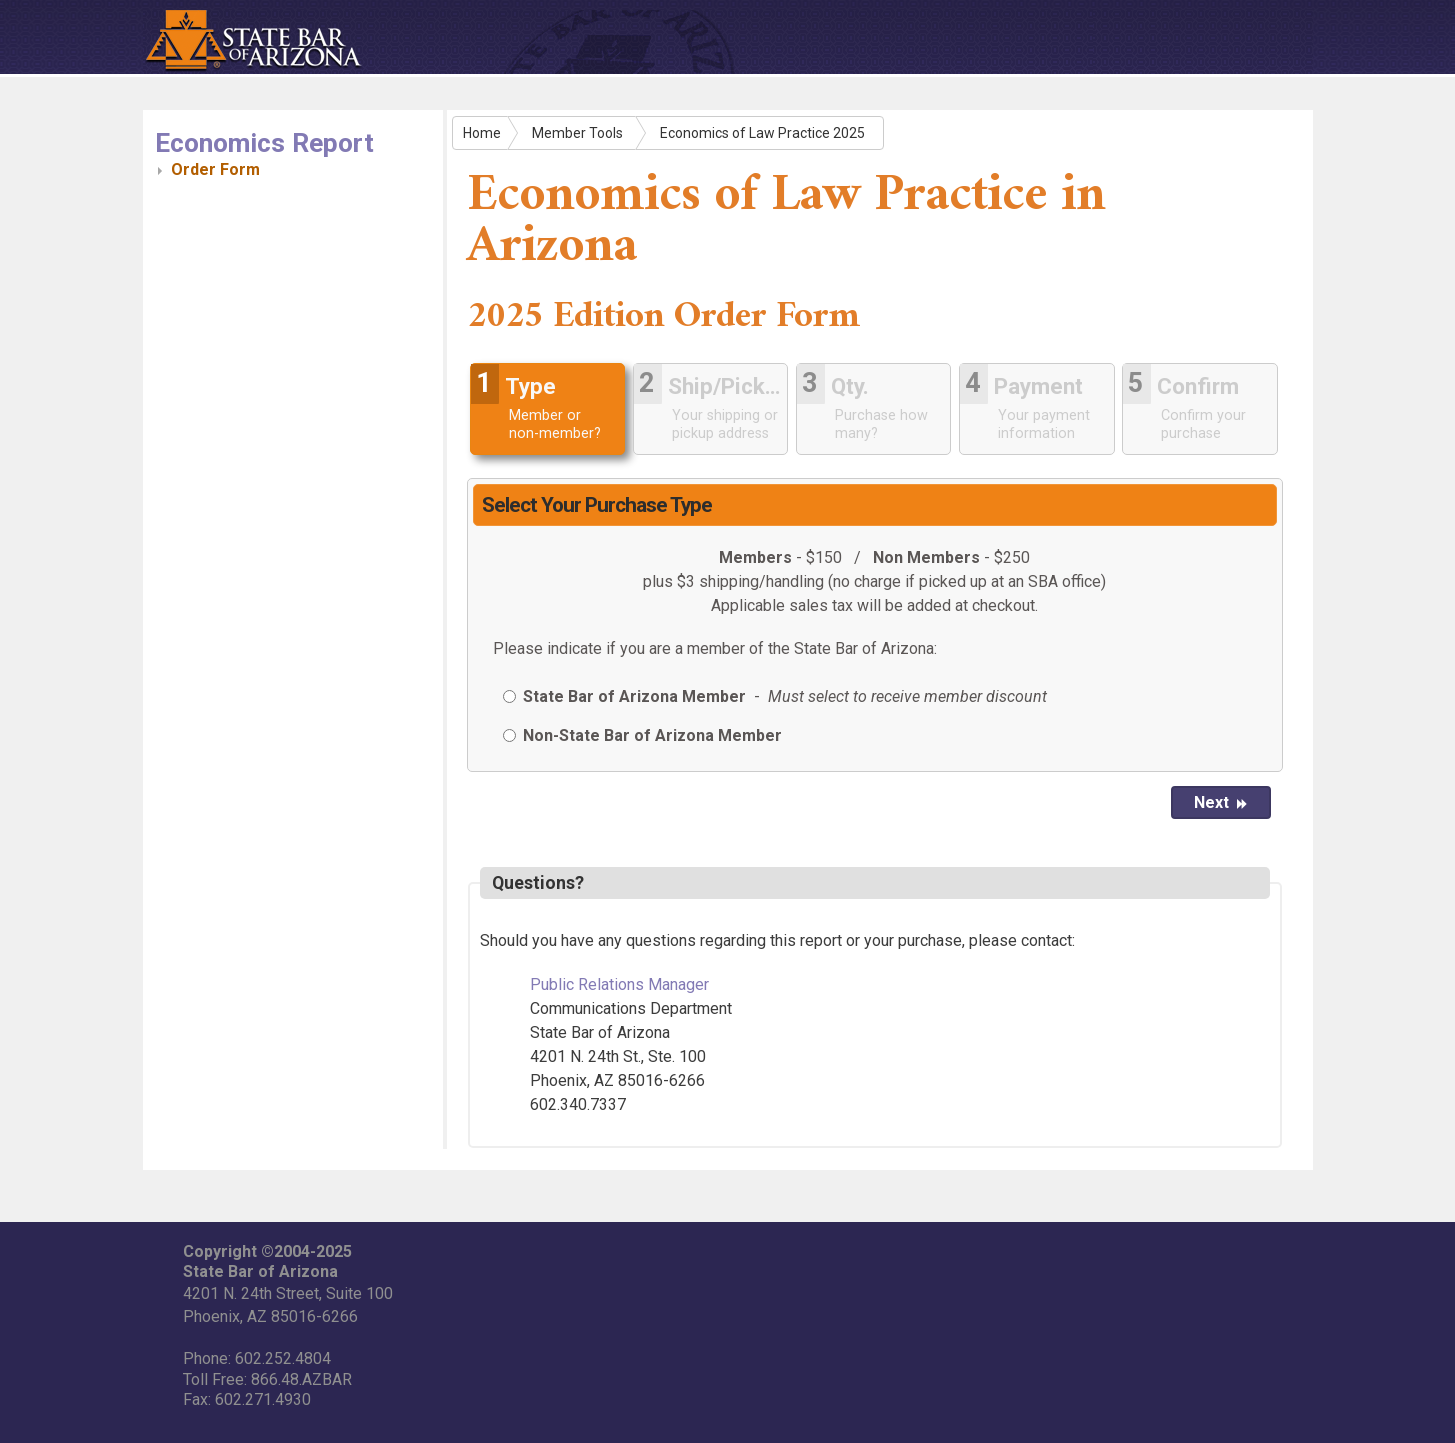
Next (1221, 802)
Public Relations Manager (619, 984)
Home (482, 133)
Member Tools (577, 133)
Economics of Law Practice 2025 (762, 133)
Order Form (215, 169)
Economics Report (264, 143)
